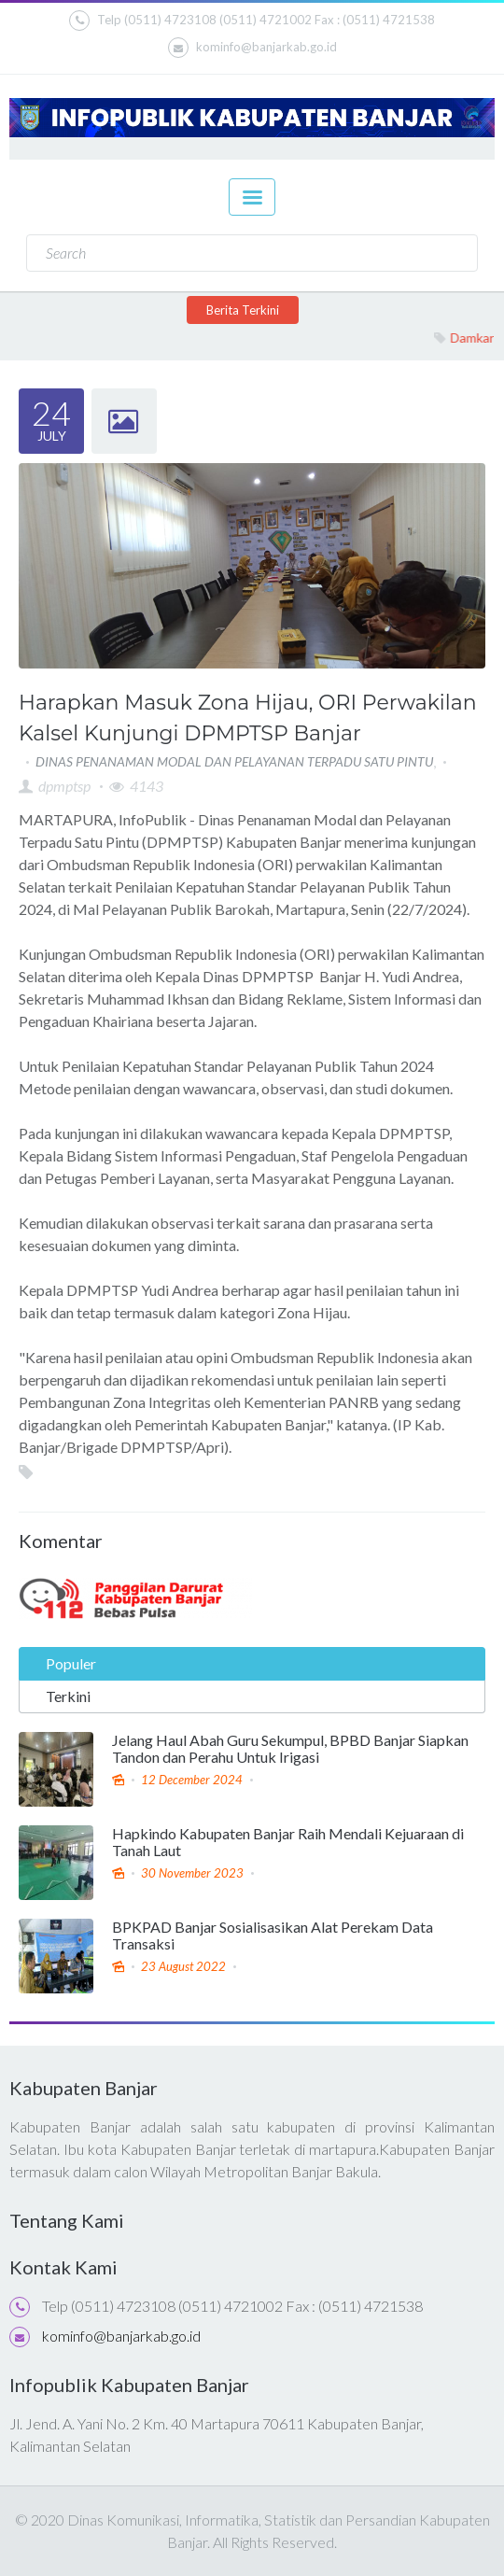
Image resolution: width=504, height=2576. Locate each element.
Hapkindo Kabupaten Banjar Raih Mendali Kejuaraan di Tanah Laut (288, 1842)
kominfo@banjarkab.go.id (252, 47)
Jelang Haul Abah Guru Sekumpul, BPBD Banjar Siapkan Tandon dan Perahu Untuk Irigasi (290, 1749)
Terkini (68, 1696)
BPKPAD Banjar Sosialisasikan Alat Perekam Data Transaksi (272, 1935)
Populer (71, 1663)
